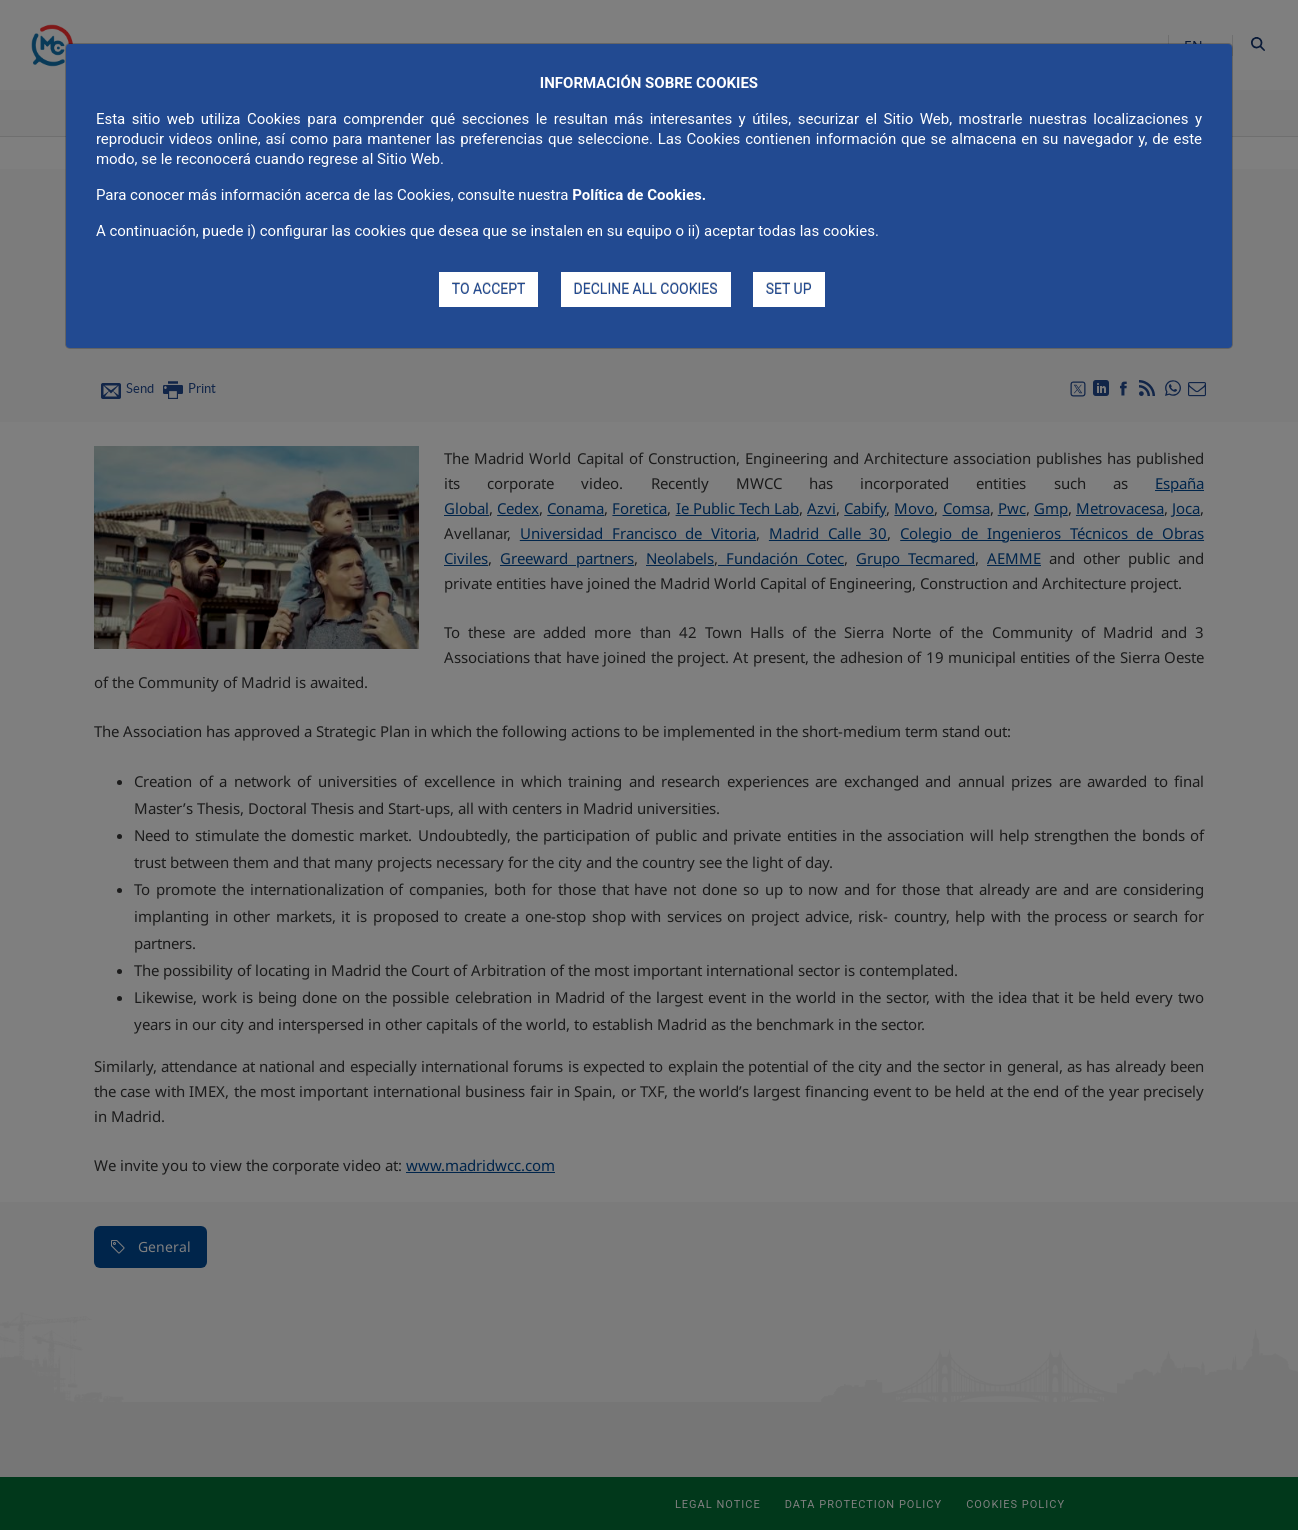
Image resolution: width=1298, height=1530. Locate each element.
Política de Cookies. (639, 195)
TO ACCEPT (489, 289)
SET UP (789, 289)
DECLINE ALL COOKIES (646, 289)
